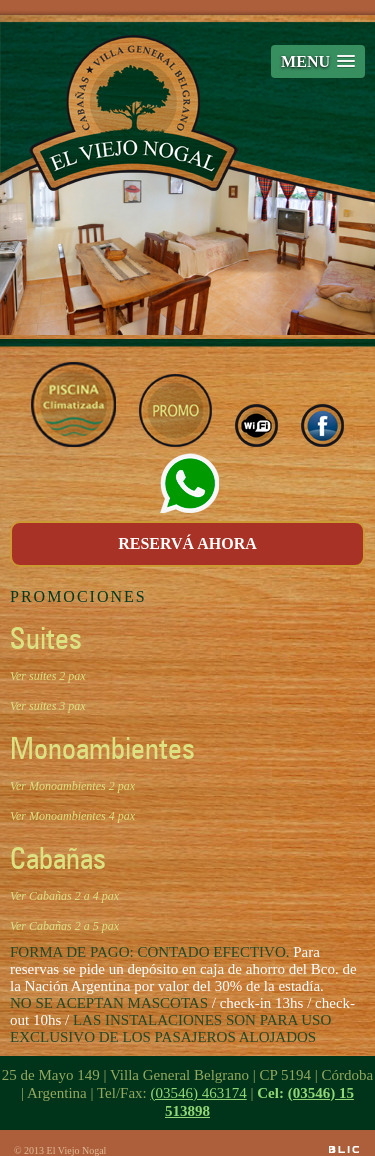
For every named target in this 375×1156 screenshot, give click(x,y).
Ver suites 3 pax (48, 706)
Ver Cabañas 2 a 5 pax (64, 926)
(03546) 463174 (198, 1093)
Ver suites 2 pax (48, 676)
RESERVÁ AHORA (187, 543)
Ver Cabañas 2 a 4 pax (64, 896)
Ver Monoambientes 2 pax (72, 786)
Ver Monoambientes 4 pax (72, 816)
